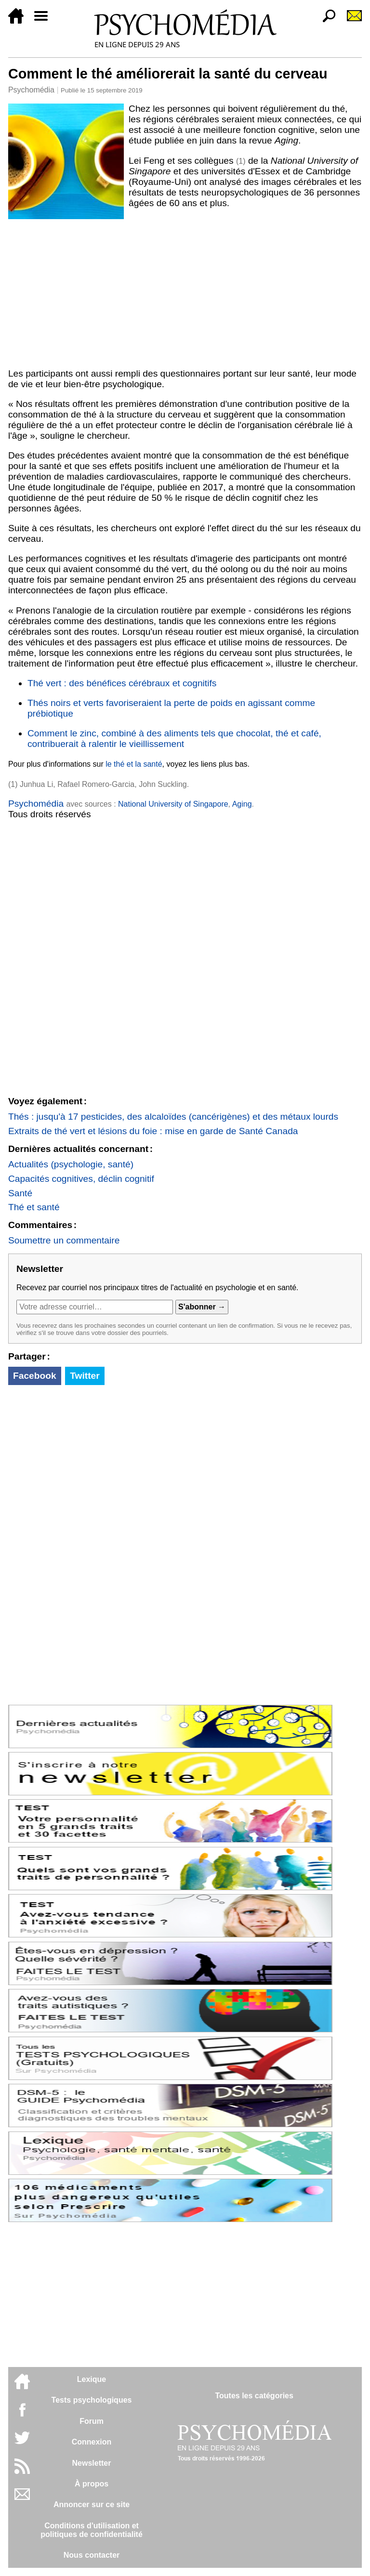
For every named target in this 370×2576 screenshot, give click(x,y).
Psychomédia (31, 90)
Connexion (92, 2442)
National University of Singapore (173, 804)
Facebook (34, 1376)
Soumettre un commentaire (63, 1240)
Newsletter (91, 2463)
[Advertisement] (185, 291)
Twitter (84, 1376)
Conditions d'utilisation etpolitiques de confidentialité (91, 2530)
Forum (91, 2421)
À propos (91, 2484)
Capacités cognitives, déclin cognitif (81, 1179)
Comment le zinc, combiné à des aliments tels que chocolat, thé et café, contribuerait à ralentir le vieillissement (174, 738)
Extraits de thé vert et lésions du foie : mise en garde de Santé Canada (153, 1131)
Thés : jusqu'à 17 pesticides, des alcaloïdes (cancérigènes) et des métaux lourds (173, 1116)
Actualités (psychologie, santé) (70, 1164)
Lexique (91, 2379)
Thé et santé (34, 1207)
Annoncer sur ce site (91, 2504)
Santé (20, 1193)
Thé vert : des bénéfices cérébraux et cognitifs (121, 683)
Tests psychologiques (92, 2400)
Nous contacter (91, 2555)
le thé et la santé (134, 764)
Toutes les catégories (254, 2396)
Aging (242, 804)
